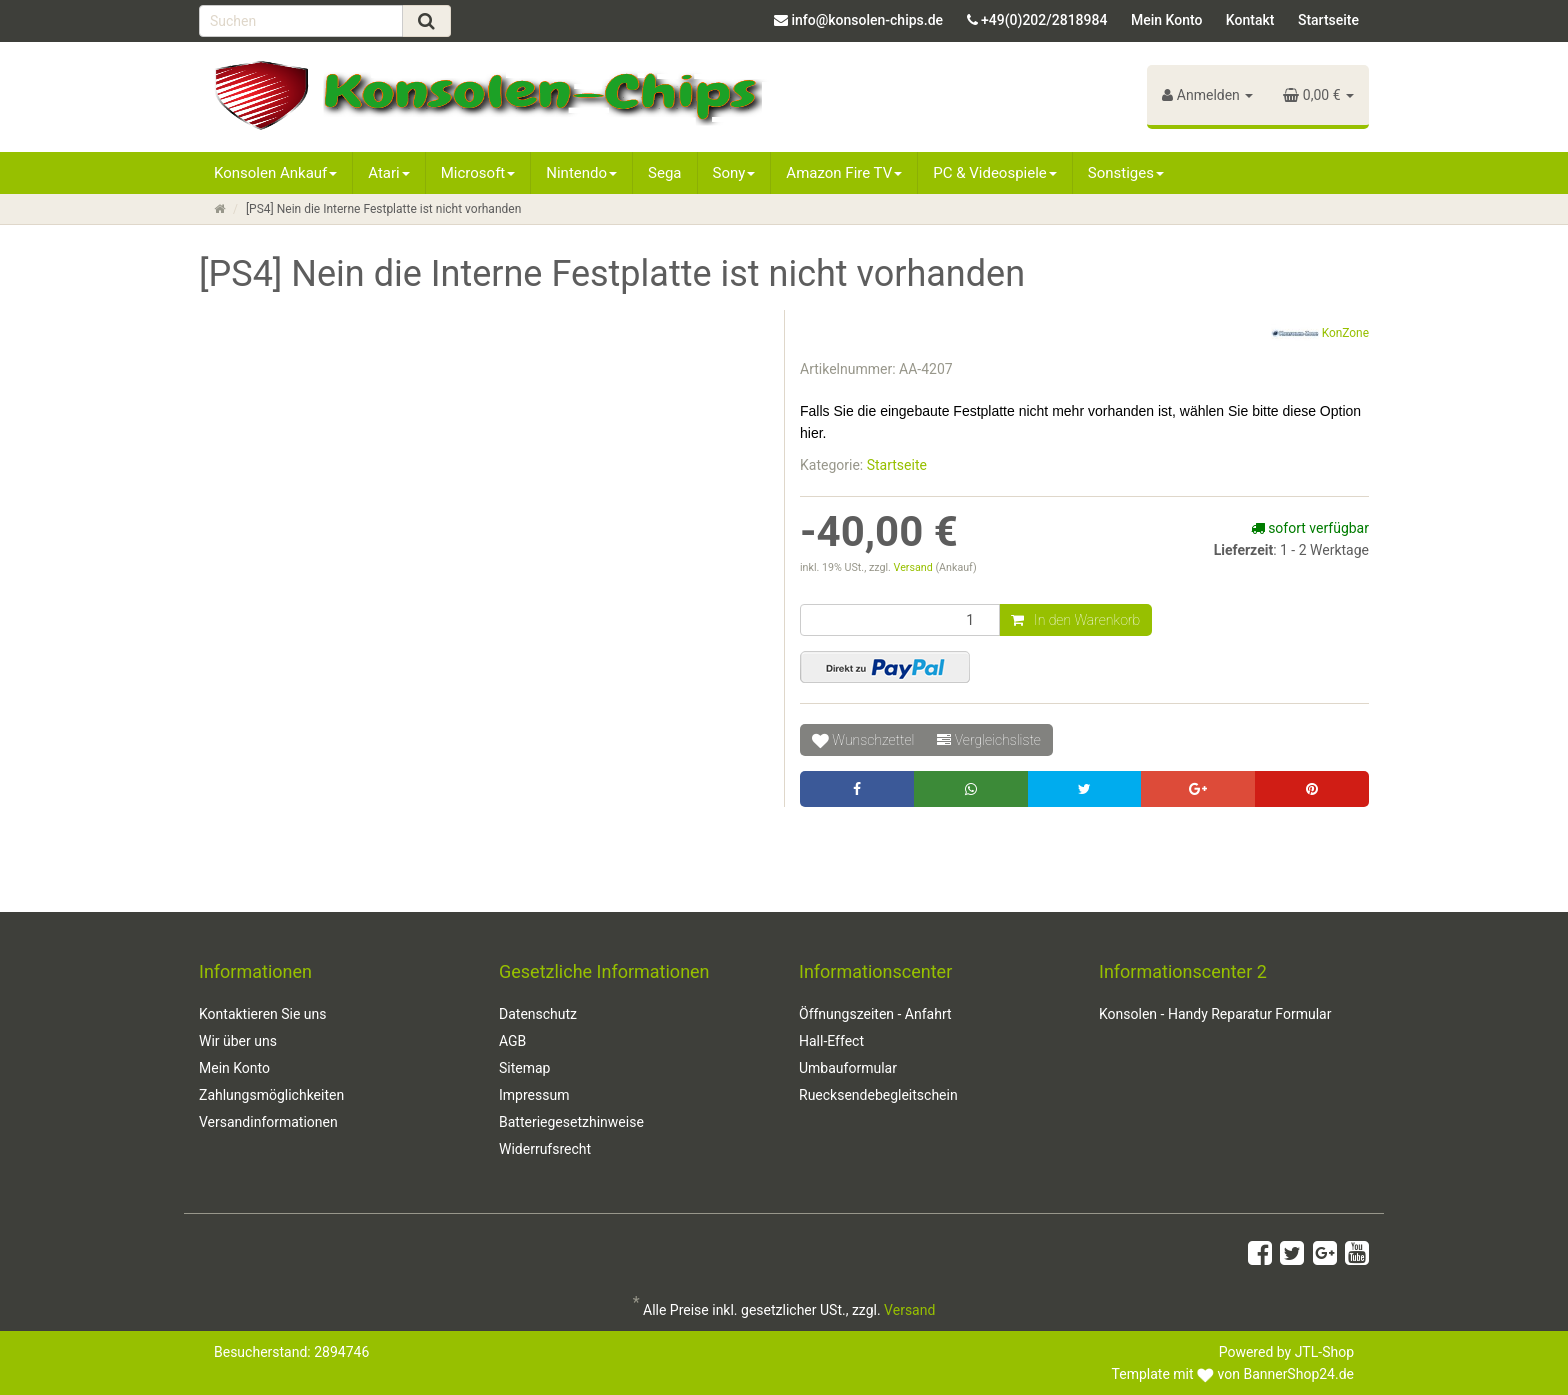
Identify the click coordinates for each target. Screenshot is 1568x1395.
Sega (664, 173)
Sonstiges (1126, 173)
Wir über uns (238, 1041)
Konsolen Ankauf (275, 173)
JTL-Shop (1324, 1352)
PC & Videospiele (995, 173)
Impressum (534, 1095)
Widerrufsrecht (545, 1149)
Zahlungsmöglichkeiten (271, 1095)
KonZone (1320, 334)
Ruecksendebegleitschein (878, 1095)
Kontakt (1250, 20)
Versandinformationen (268, 1122)
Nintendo (581, 173)
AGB (512, 1041)
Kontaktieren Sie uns (263, 1014)
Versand (915, 567)
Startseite (1328, 20)
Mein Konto (1166, 20)
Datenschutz (538, 1014)
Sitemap (524, 1068)
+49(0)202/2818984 (1044, 20)
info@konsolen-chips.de (867, 20)
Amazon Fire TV (844, 173)
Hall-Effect (831, 1041)
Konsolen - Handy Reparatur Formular (1215, 1014)
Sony (734, 173)
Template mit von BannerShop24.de (1233, 1374)
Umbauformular (848, 1068)
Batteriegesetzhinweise (571, 1122)
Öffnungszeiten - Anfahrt (875, 1014)
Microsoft (478, 173)
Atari (388, 173)
